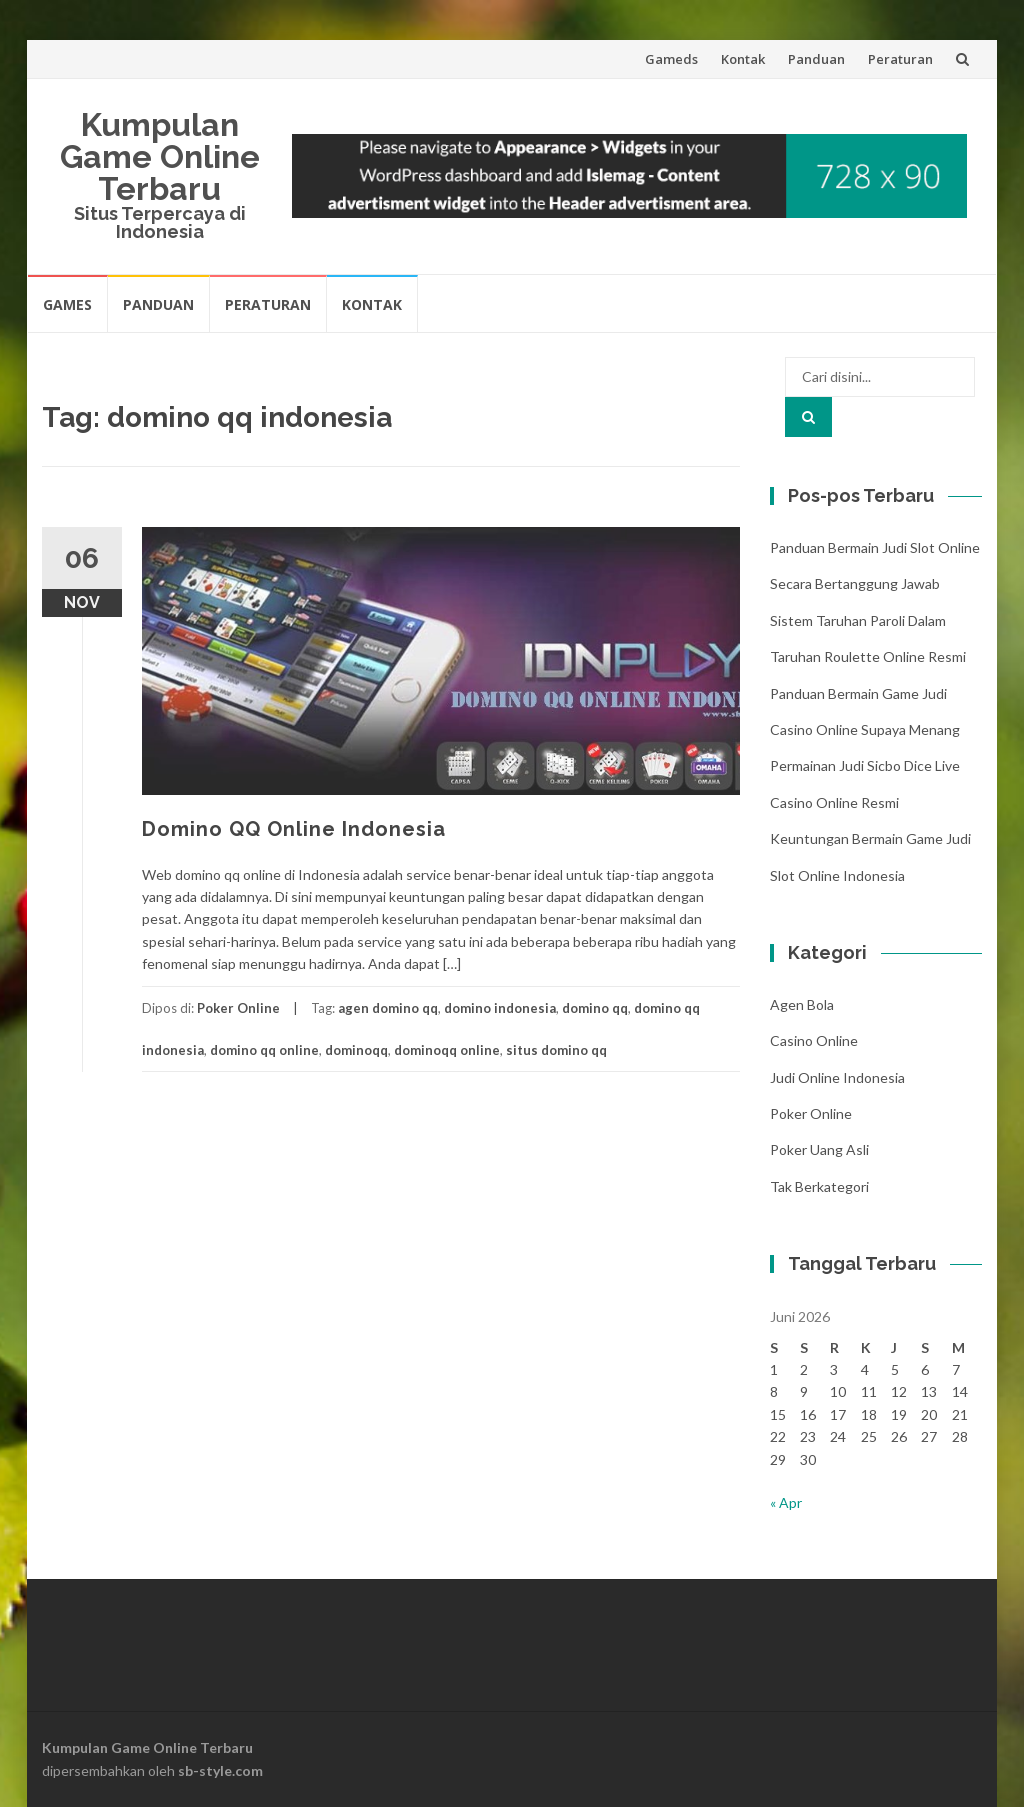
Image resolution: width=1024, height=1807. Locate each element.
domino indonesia (500, 1008)
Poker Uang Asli (819, 1149)
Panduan (816, 59)
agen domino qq (388, 1008)
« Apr (786, 1502)
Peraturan (900, 59)
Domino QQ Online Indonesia (294, 829)
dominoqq (356, 1050)
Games (67, 304)
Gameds (671, 59)
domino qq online (264, 1050)
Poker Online (238, 1008)
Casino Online (814, 1040)
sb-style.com (220, 1770)
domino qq (595, 1008)
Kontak (743, 59)
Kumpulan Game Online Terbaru (160, 156)
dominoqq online (447, 1050)
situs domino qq (556, 1050)
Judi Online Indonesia (837, 1077)
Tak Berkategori (819, 1186)
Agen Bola (802, 1004)
